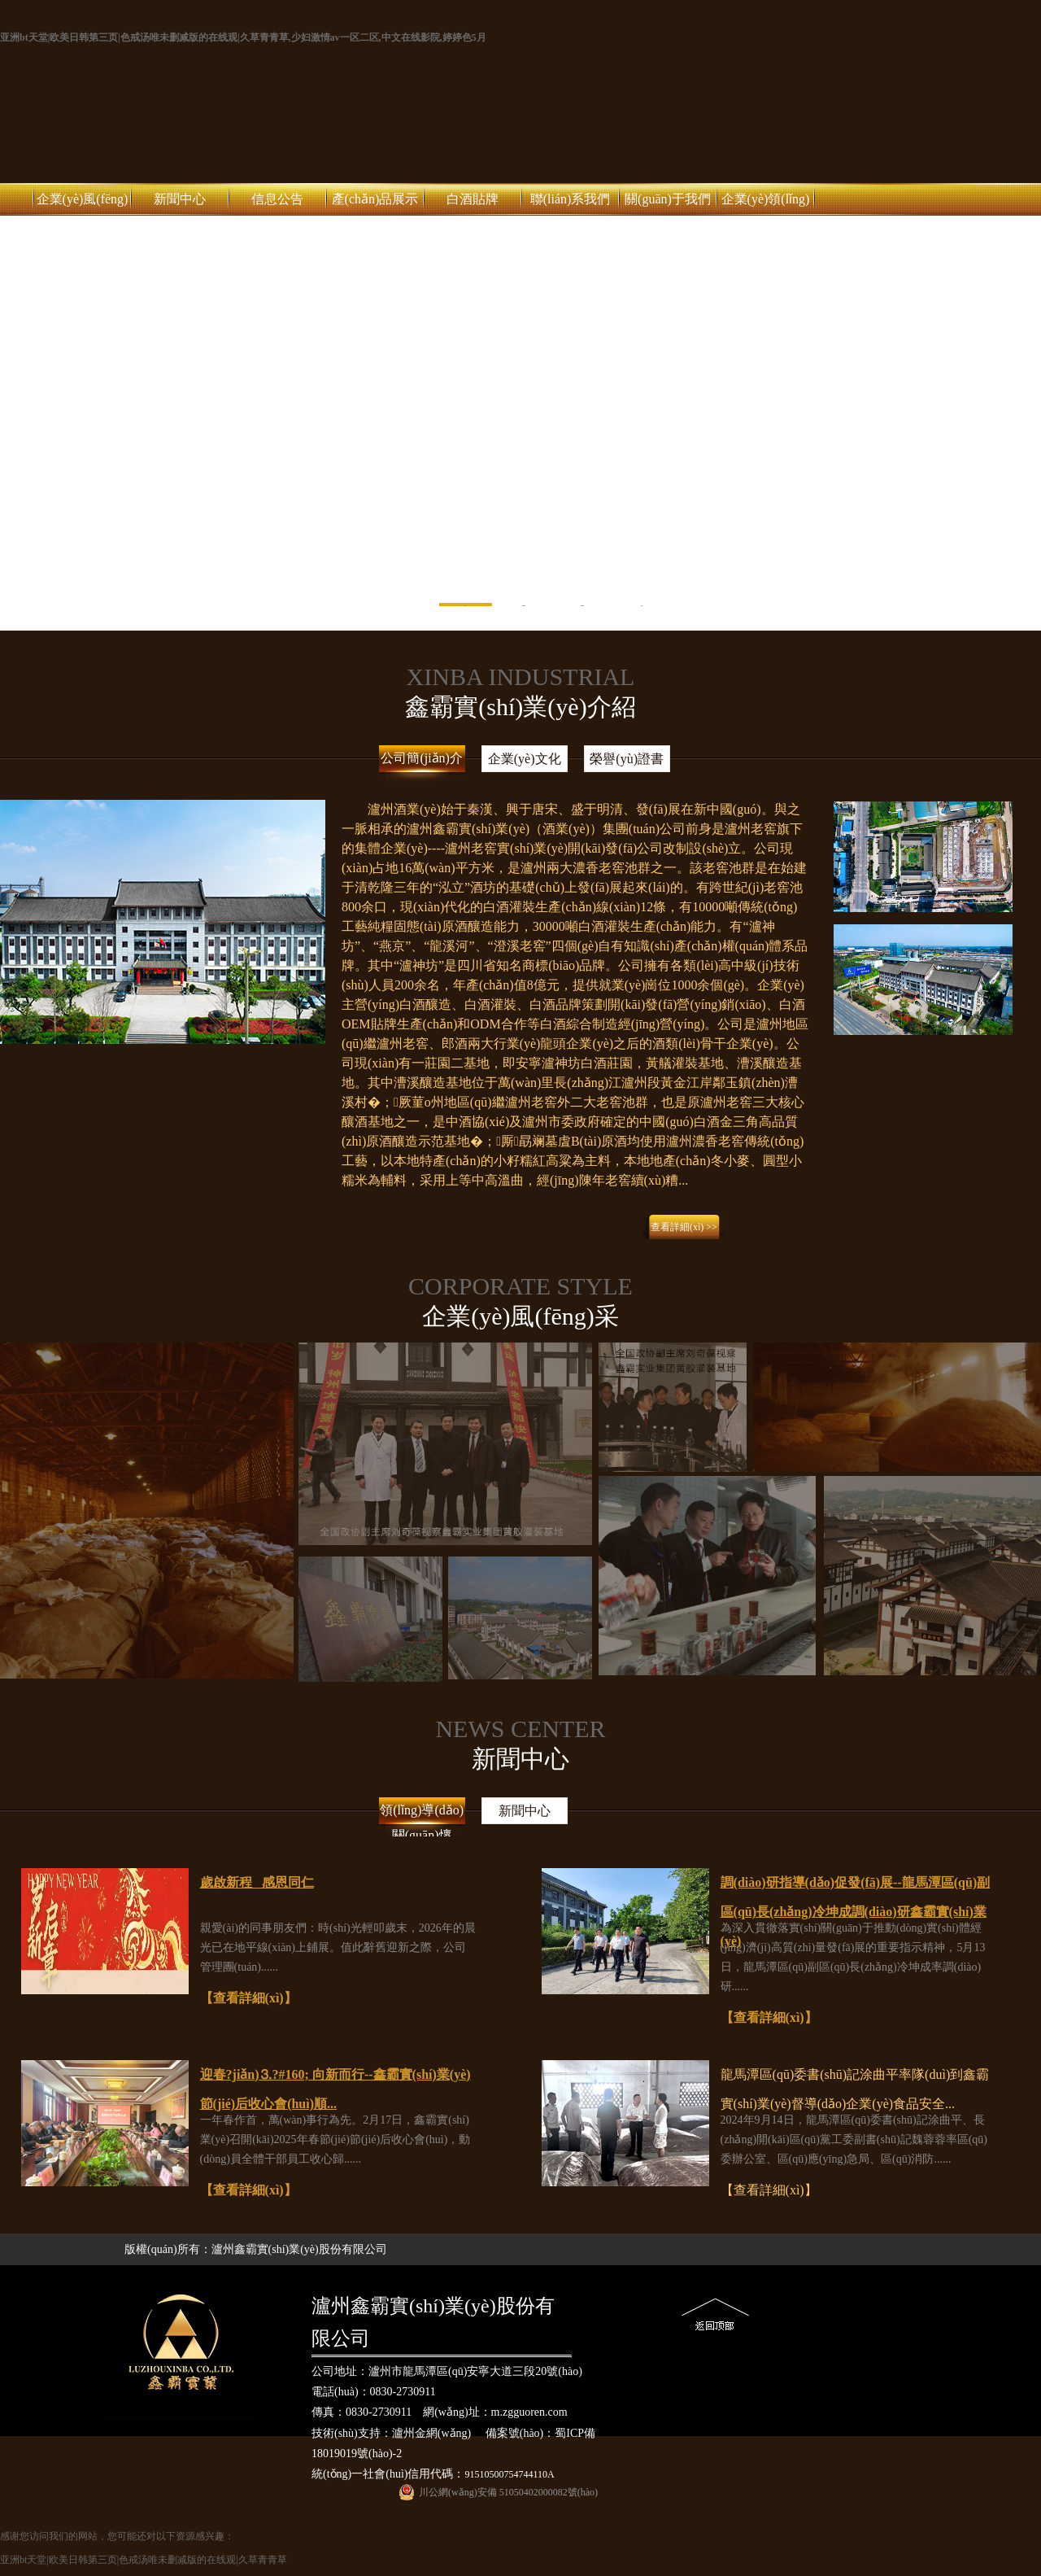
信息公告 (277, 199)
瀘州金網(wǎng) (431, 2433)
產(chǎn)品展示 (375, 199)
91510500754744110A (509, 2474)
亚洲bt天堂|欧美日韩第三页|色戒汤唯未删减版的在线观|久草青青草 (143, 2559)
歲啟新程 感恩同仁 (257, 1882)
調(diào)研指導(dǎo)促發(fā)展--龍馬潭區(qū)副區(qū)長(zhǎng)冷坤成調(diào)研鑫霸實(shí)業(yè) (856, 1911)
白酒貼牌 (472, 199)
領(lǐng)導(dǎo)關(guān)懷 (422, 1819)
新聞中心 (180, 199)
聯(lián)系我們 (570, 199)
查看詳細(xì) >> (684, 1227)
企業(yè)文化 (524, 759)
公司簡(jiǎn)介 (422, 758)
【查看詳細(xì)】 (248, 1998)
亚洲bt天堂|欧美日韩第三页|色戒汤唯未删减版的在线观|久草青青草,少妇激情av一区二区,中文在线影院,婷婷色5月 (243, 37)
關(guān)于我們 (668, 199)
